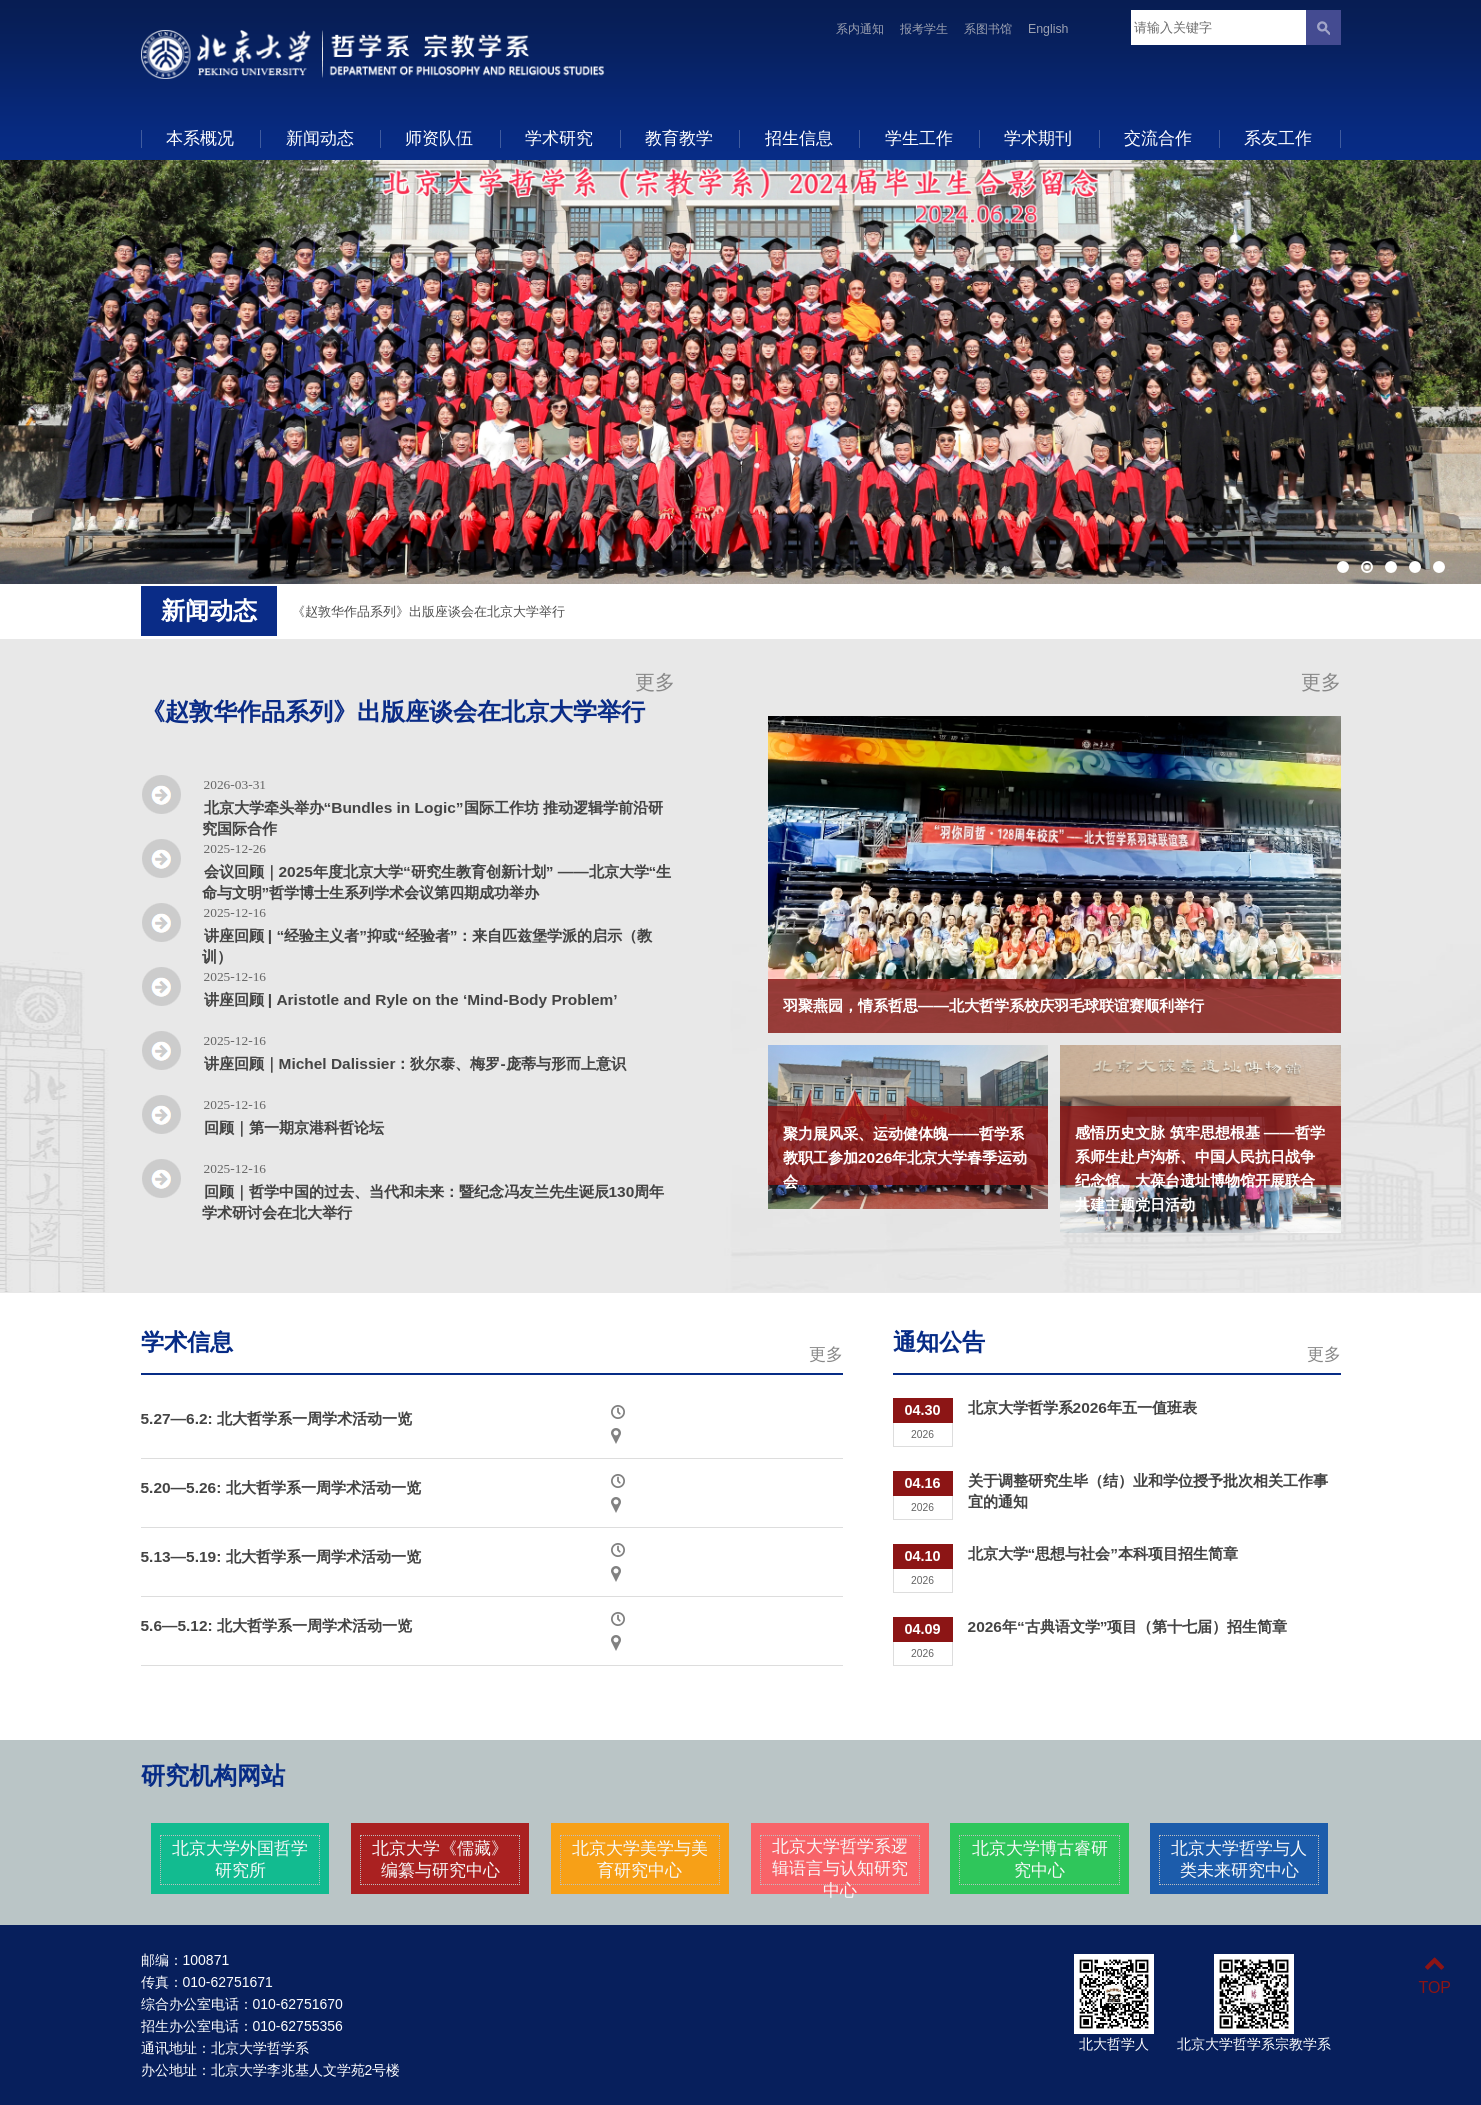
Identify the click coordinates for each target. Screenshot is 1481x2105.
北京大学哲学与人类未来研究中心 (1239, 1859)
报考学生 (924, 29)
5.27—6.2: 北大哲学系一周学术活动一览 (277, 1418)
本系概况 (200, 138)
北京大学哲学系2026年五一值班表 (1082, 1407)
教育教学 (679, 138)
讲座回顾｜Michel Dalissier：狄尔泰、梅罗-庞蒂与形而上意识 (415, 1063)
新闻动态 (320, 138)
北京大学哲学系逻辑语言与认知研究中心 (840, 1868)
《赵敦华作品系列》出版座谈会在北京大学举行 (428, 611)
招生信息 (799, 138)
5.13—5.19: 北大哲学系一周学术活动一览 (281, 1556)
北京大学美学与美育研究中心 (640, 1859)
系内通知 (860, 29)
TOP (1434, 1975)
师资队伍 (439, 138)
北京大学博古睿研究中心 (1040, 1859)
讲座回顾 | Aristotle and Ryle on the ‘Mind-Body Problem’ (411, 999)
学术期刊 (1038, 138)
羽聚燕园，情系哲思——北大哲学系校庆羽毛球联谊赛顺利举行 (993, 1005)
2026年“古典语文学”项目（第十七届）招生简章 (1128, 1626)
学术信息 (187, 1342)
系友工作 (1278, 138)
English (1048, 29)
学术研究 (559, 138)
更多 (655, 682)
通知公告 (939, 1342)
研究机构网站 (213, 1776)
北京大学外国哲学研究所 (240, 1859)
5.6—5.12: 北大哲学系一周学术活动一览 (277, 1625)
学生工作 (919, 138)
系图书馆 (988, 29)
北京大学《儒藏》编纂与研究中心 (440, 1859)
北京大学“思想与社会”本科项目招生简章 (1103, 1553)
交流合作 (1158, 138)
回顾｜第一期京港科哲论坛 (294, 1127)
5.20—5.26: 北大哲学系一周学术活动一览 (281, 1487)
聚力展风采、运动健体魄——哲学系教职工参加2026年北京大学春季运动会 (905, 1157)
